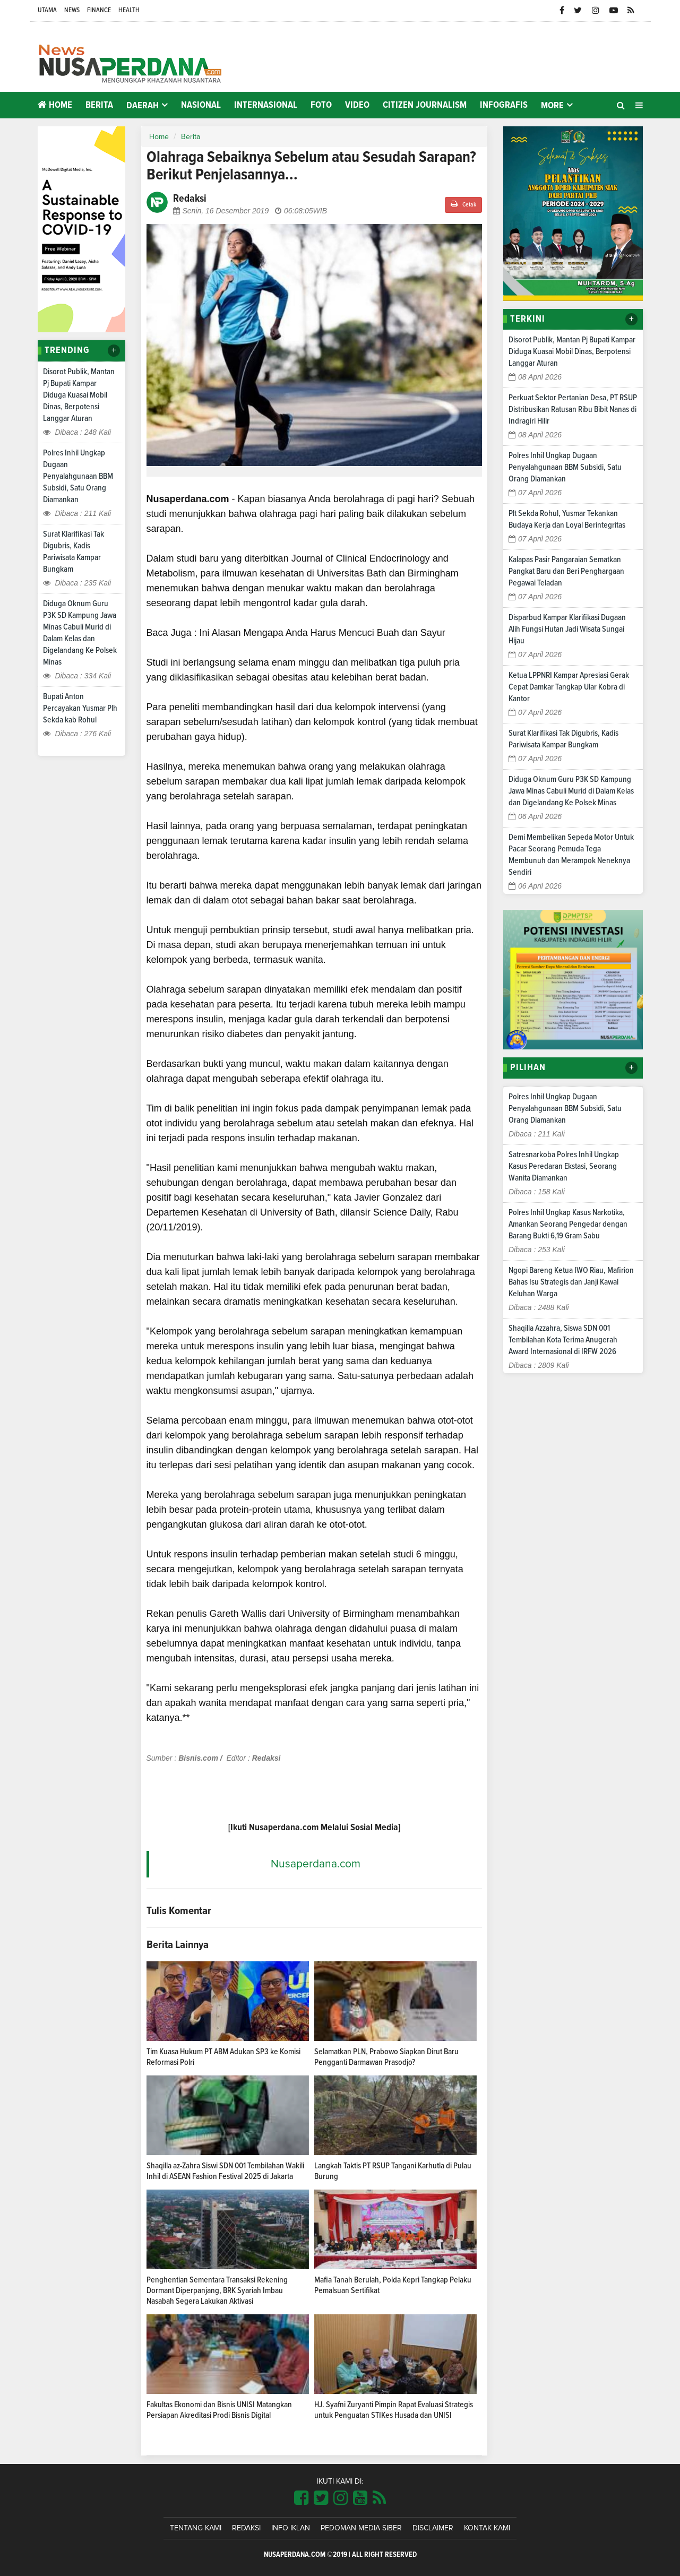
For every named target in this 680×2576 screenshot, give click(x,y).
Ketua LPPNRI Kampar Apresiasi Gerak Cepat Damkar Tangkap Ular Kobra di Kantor (569, 687)
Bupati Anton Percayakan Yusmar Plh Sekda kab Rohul (80, 708)
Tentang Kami (195, 2528)
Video (357, 105)
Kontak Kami (487, 2528)
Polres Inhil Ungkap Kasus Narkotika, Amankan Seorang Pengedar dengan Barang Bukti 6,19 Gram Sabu (568, 1224)
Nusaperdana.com (315, 1863)
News (72, 10)
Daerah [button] (142, 105)
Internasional (265, 105)
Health (129, 10)
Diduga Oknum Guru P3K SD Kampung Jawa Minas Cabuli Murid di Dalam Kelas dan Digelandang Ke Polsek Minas (571, 791)
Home (55, 105)
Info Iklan (290, 2528)
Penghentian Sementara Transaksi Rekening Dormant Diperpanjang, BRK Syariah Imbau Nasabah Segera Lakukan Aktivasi (217, 2290)
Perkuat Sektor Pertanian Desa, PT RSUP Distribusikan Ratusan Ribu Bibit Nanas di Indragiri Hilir (573, 409)
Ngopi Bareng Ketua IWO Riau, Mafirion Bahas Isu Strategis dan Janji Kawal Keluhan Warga (571, 1282)
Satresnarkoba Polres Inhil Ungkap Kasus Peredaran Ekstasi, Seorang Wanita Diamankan (564, 1166)
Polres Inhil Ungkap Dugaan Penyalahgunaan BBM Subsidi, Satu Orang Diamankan (78, 476)
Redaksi (246, 2528)
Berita (99, 105)
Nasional (201, 105)
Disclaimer (432, 2528)
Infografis (504, 105)
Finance (99, 10)
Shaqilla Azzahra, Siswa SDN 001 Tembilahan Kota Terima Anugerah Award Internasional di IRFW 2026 (563, 1340)
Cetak (463, 204)
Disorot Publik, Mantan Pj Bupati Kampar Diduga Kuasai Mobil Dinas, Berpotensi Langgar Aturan (79, 395)
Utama (47, 10)
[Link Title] (301, 2498)
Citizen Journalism (425, 105)
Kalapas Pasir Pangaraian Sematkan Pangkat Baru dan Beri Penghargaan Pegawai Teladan (566, 571)
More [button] (552, 105)
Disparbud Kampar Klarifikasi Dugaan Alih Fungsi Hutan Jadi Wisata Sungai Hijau (567, 629)
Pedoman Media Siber (361, 2528)
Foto (321, 105)
